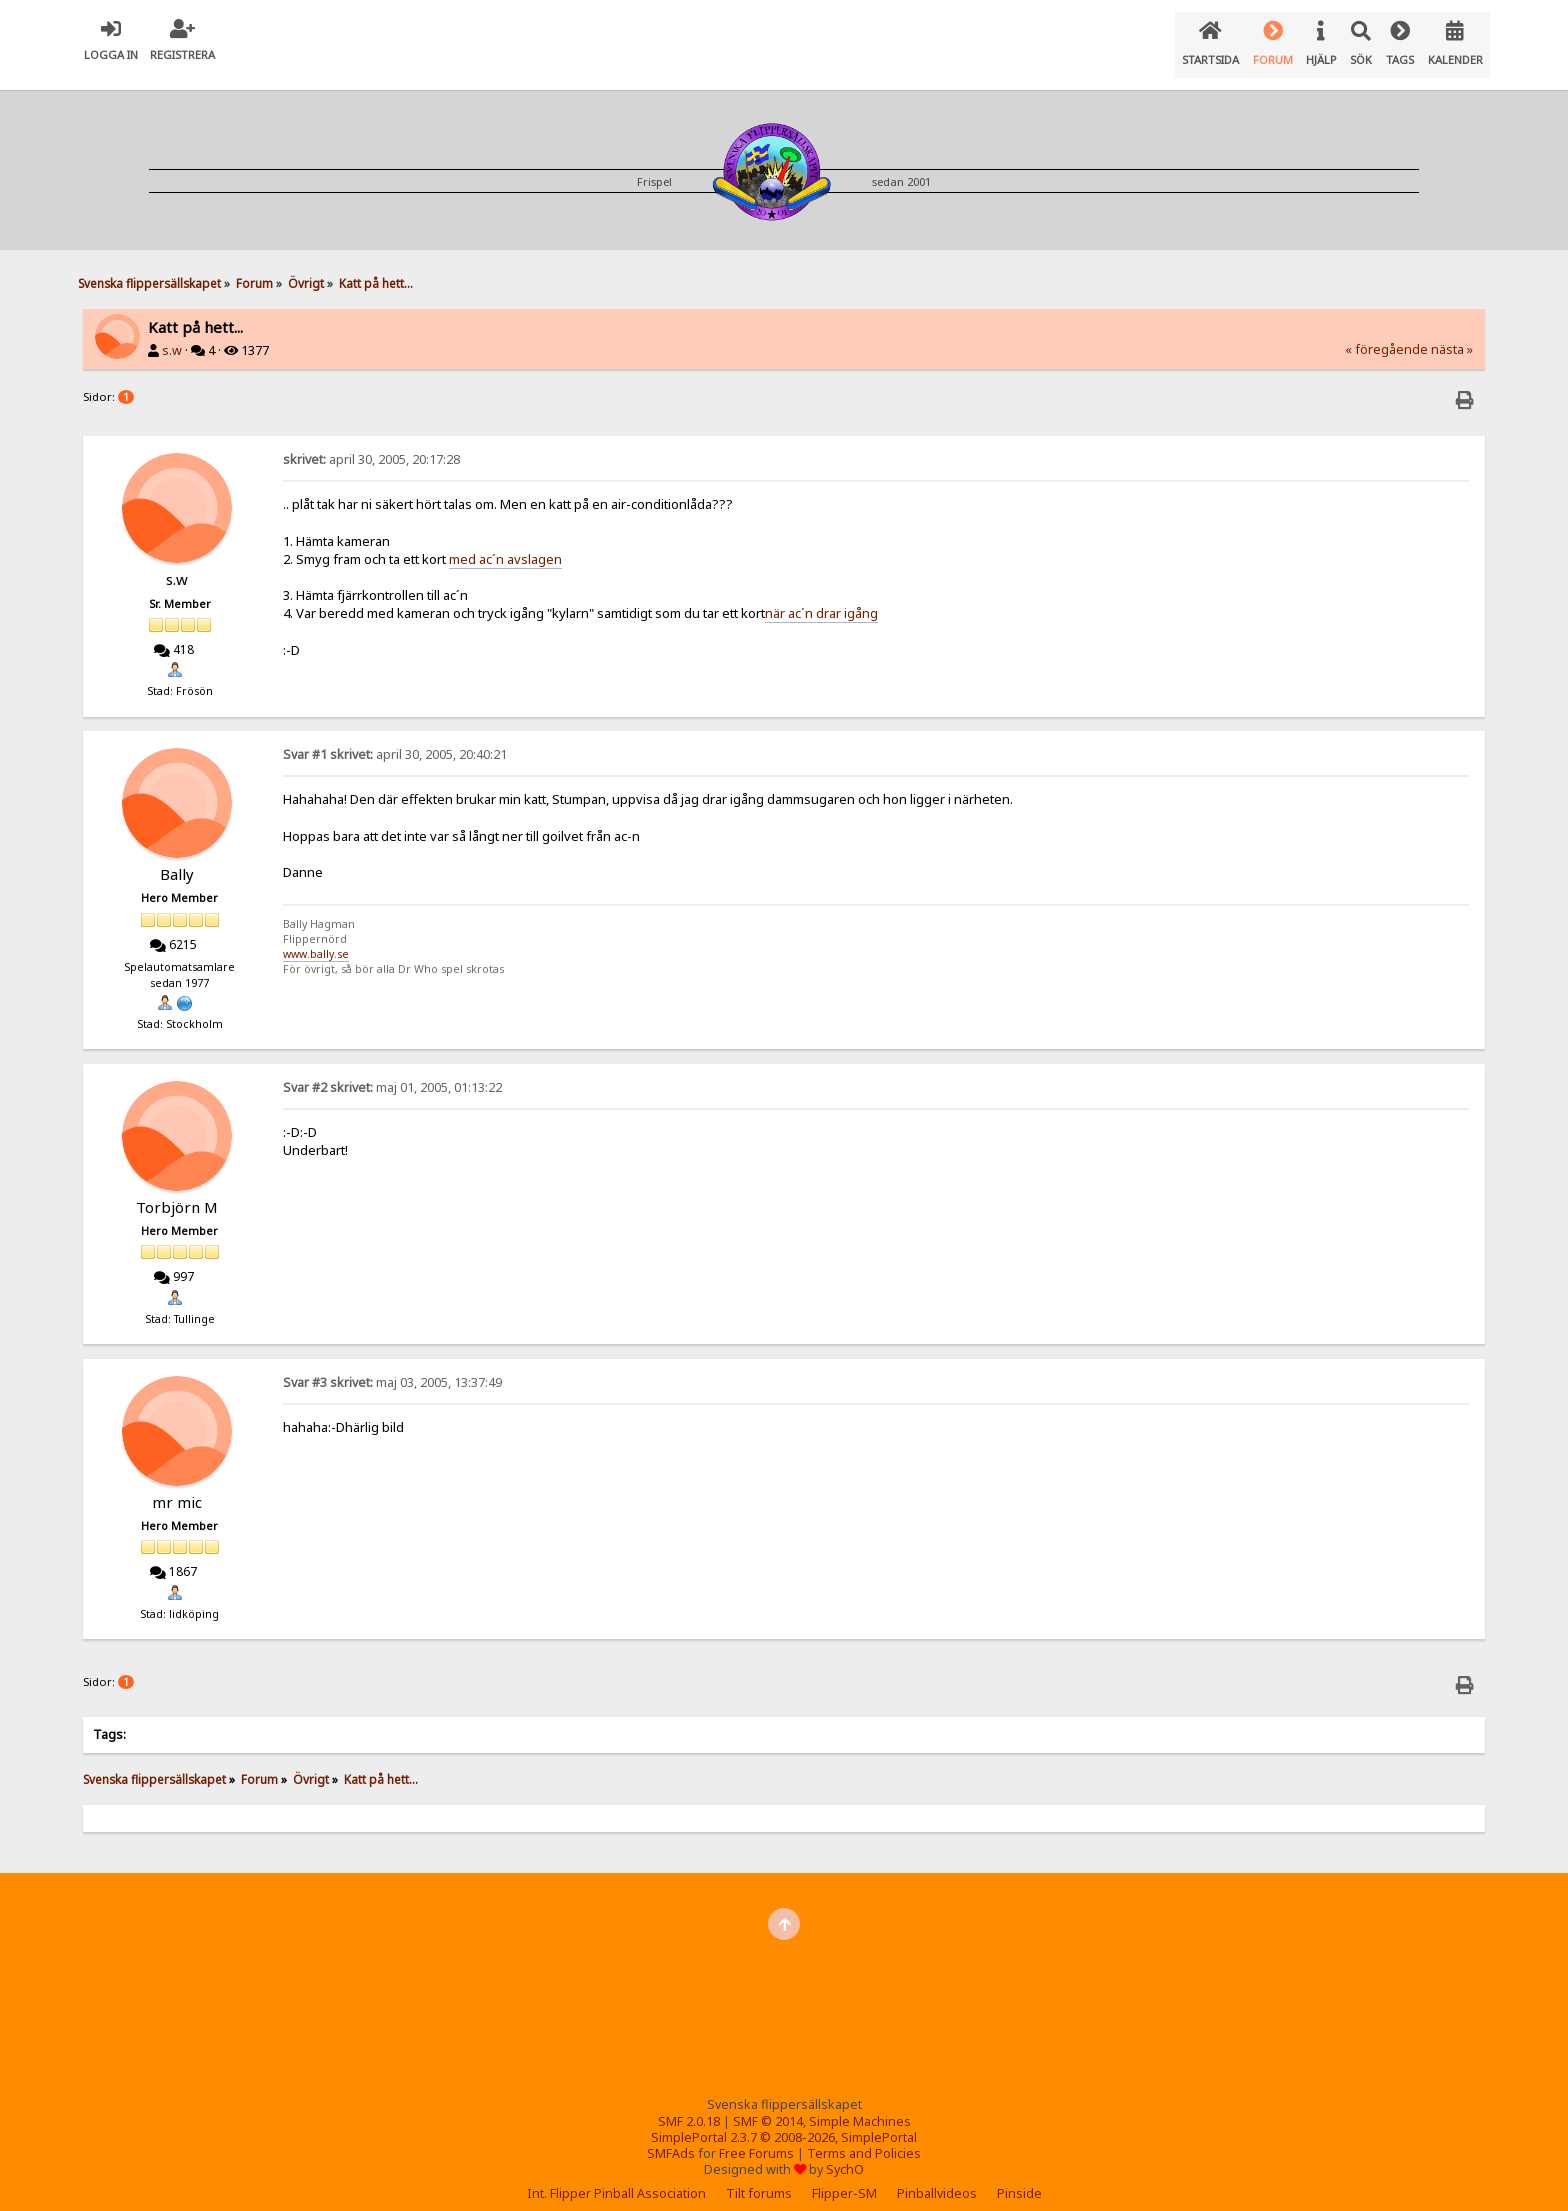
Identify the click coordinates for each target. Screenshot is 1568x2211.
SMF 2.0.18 (689, 2105)
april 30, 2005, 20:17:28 (371, 443)
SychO (845, 2153)
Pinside (1019, 2177)
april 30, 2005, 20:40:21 (395, 738)
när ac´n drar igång (821, 597)
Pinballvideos (937, 2177)
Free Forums (756, 2137)
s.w (172, 334)
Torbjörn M (177, 1191)
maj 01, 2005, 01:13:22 (392, 1071)
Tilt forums (759, 2177)
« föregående (1386, 333)
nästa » (1452, 333)
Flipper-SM (844, 2177)
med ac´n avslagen (505, 543)
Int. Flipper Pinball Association (616, 2177)
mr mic (177, 1486)
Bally (177, 858)
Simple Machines (860, 2105)
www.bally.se (316, 938)
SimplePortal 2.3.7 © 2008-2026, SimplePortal (784, 2121)
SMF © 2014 (768, 2105)
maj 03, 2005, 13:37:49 (392, 1366)
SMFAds (671, 2137)
